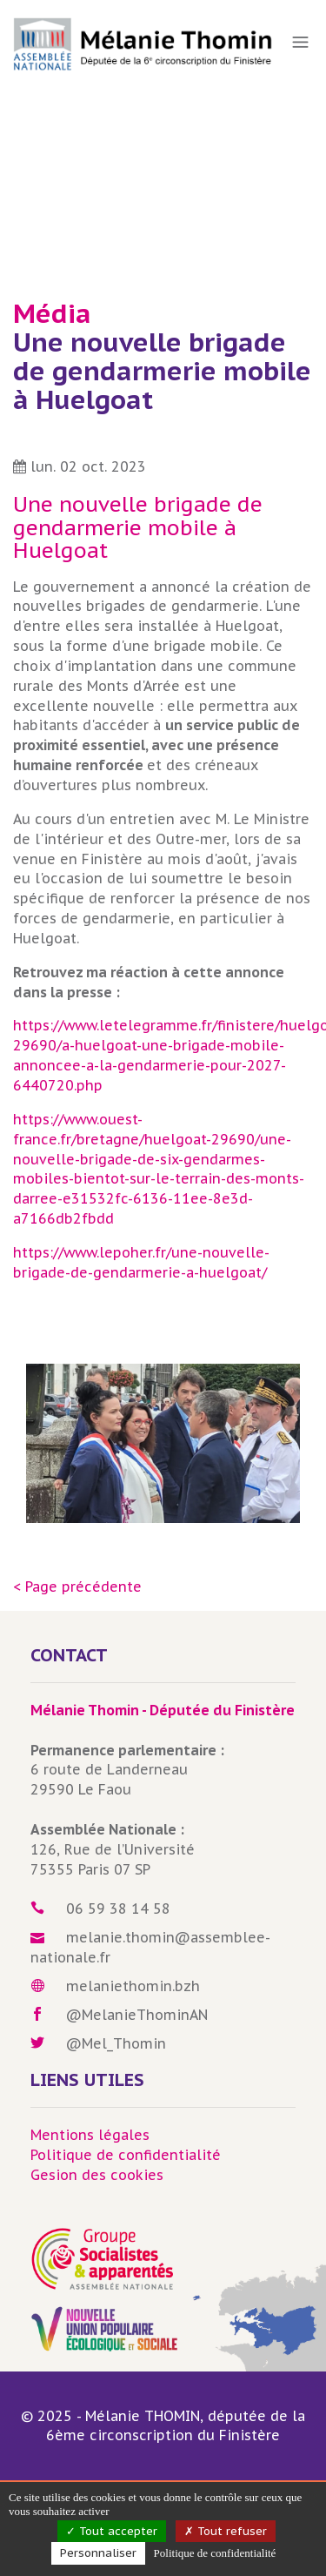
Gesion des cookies (96, 2175)
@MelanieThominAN (137, 2014)
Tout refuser (225, 2531)
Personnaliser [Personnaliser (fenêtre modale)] (98, 2553)
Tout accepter (111, 2531)
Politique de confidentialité (125, 2154)
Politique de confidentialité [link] (215, 2552)
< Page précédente (77, 1586)
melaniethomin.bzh (133, 1986)
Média (52, 313)
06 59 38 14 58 (118, 1908)
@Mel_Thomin (116, 2043)
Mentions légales (90, 2134)
